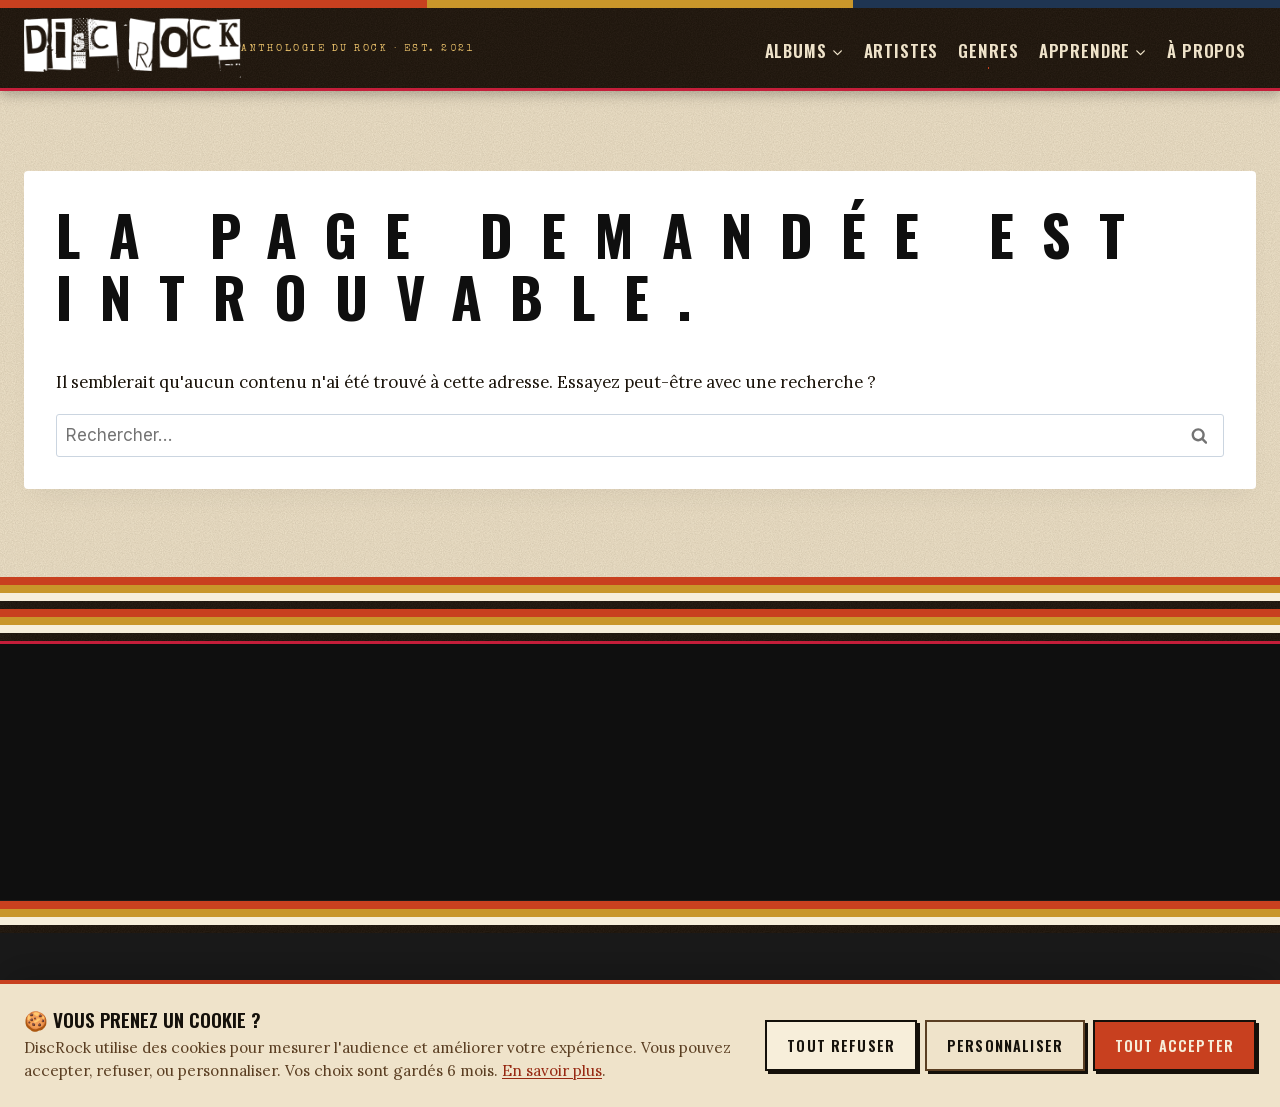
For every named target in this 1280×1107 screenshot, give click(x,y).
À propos (1206, 50)
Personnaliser (1005, 1045)
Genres (988, 50)
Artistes (901, 50)
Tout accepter (1174, 1045)
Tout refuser (841, 1045)
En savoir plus (552, 1070)
